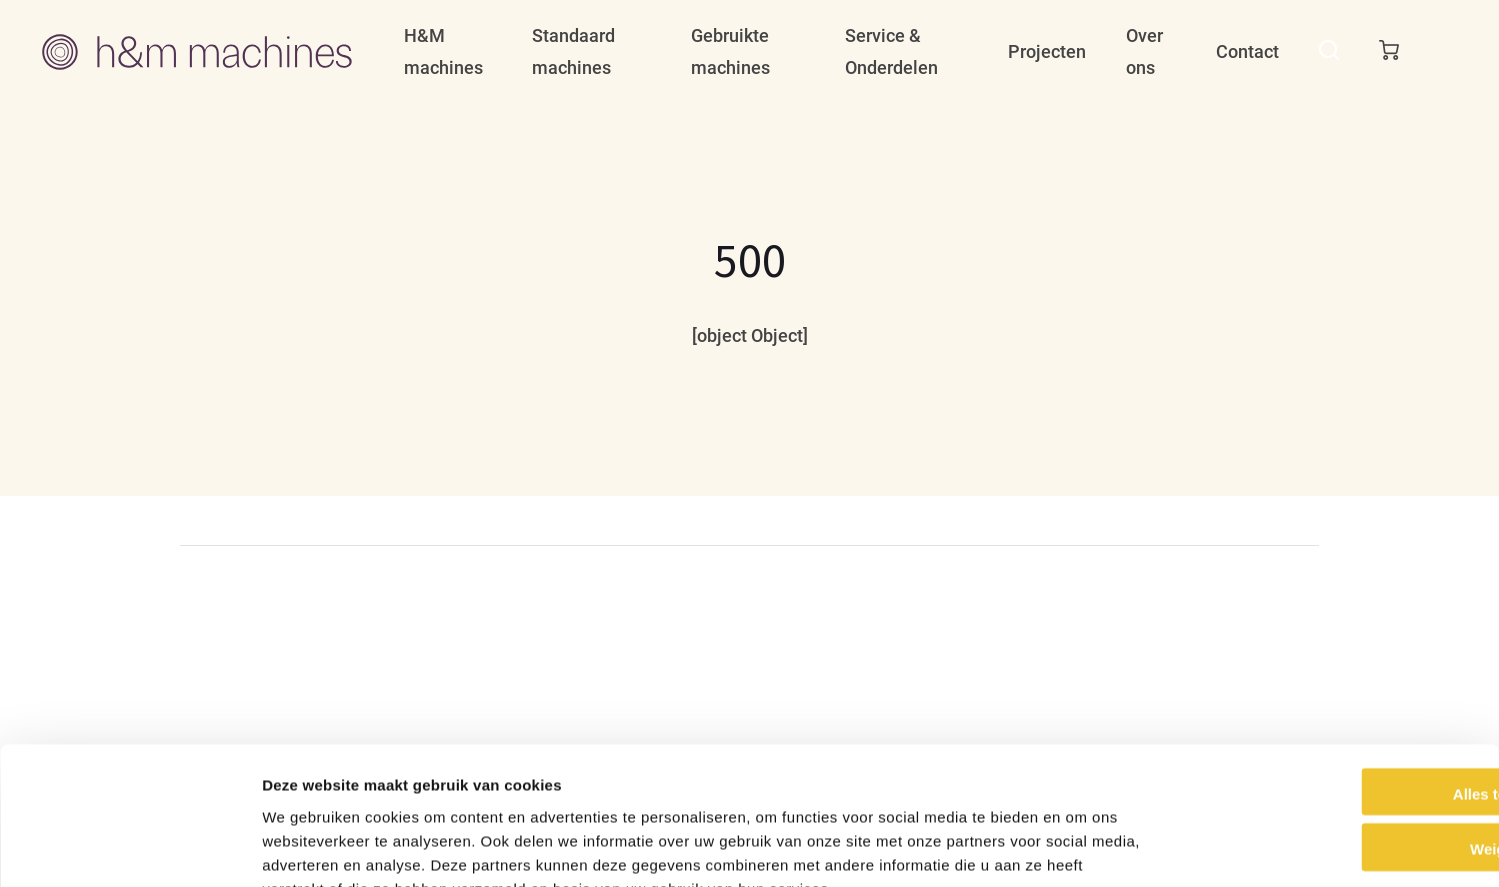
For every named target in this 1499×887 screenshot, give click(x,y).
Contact (1247, 51)
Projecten (1047, 51)
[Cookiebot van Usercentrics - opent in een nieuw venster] (129, 848)
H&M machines (443, 51)
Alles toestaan (1332, 671)
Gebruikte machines (730, 51)
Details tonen (1080, 847)
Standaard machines (573, 51)
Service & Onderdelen (891, 51)
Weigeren (1331, 727)
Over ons (1144, 51)
